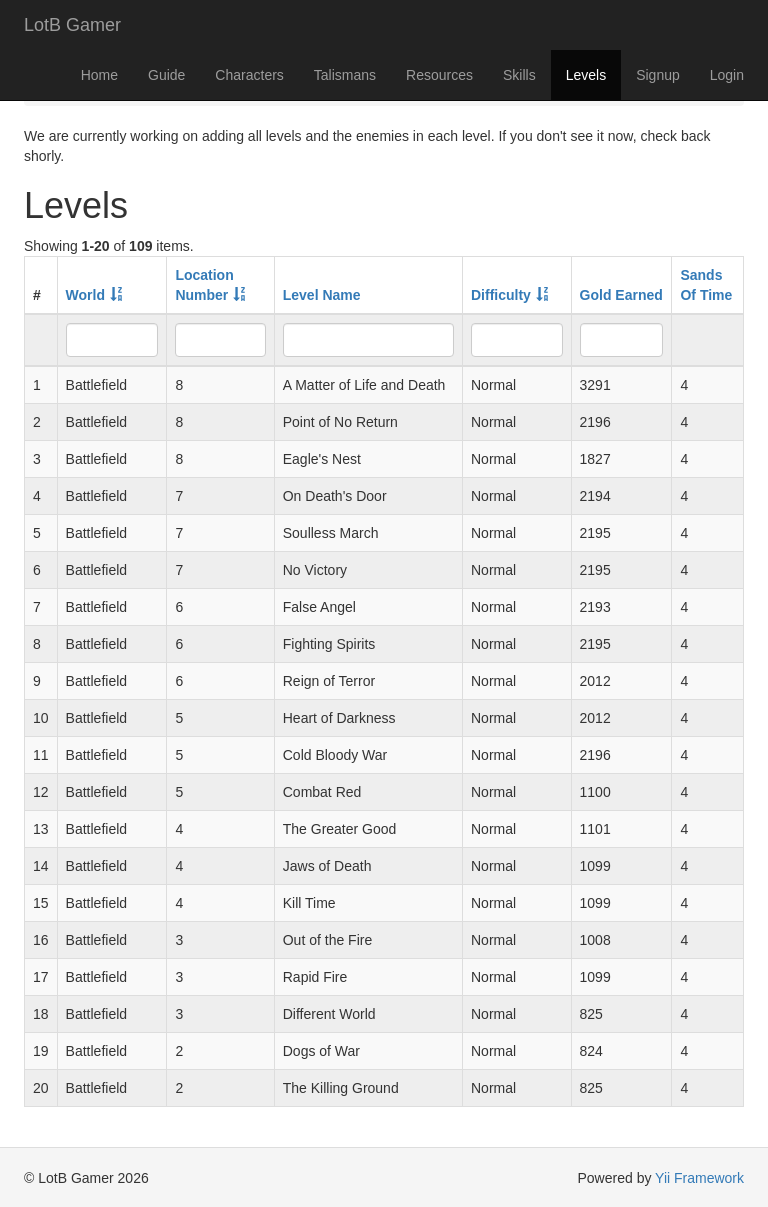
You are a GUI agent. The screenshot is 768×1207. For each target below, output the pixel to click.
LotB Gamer (72, 25)
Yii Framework (699, 1178)
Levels (586, 75)
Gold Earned (621, 295)
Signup (658, 75)
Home (99, 75)
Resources (439, 75)
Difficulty (501, 295)
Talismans (345, 75)
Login (727, 75)
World (85, 295)
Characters (249, 75)
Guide (166, 75)
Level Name (322, 295)
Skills (519, 75)
